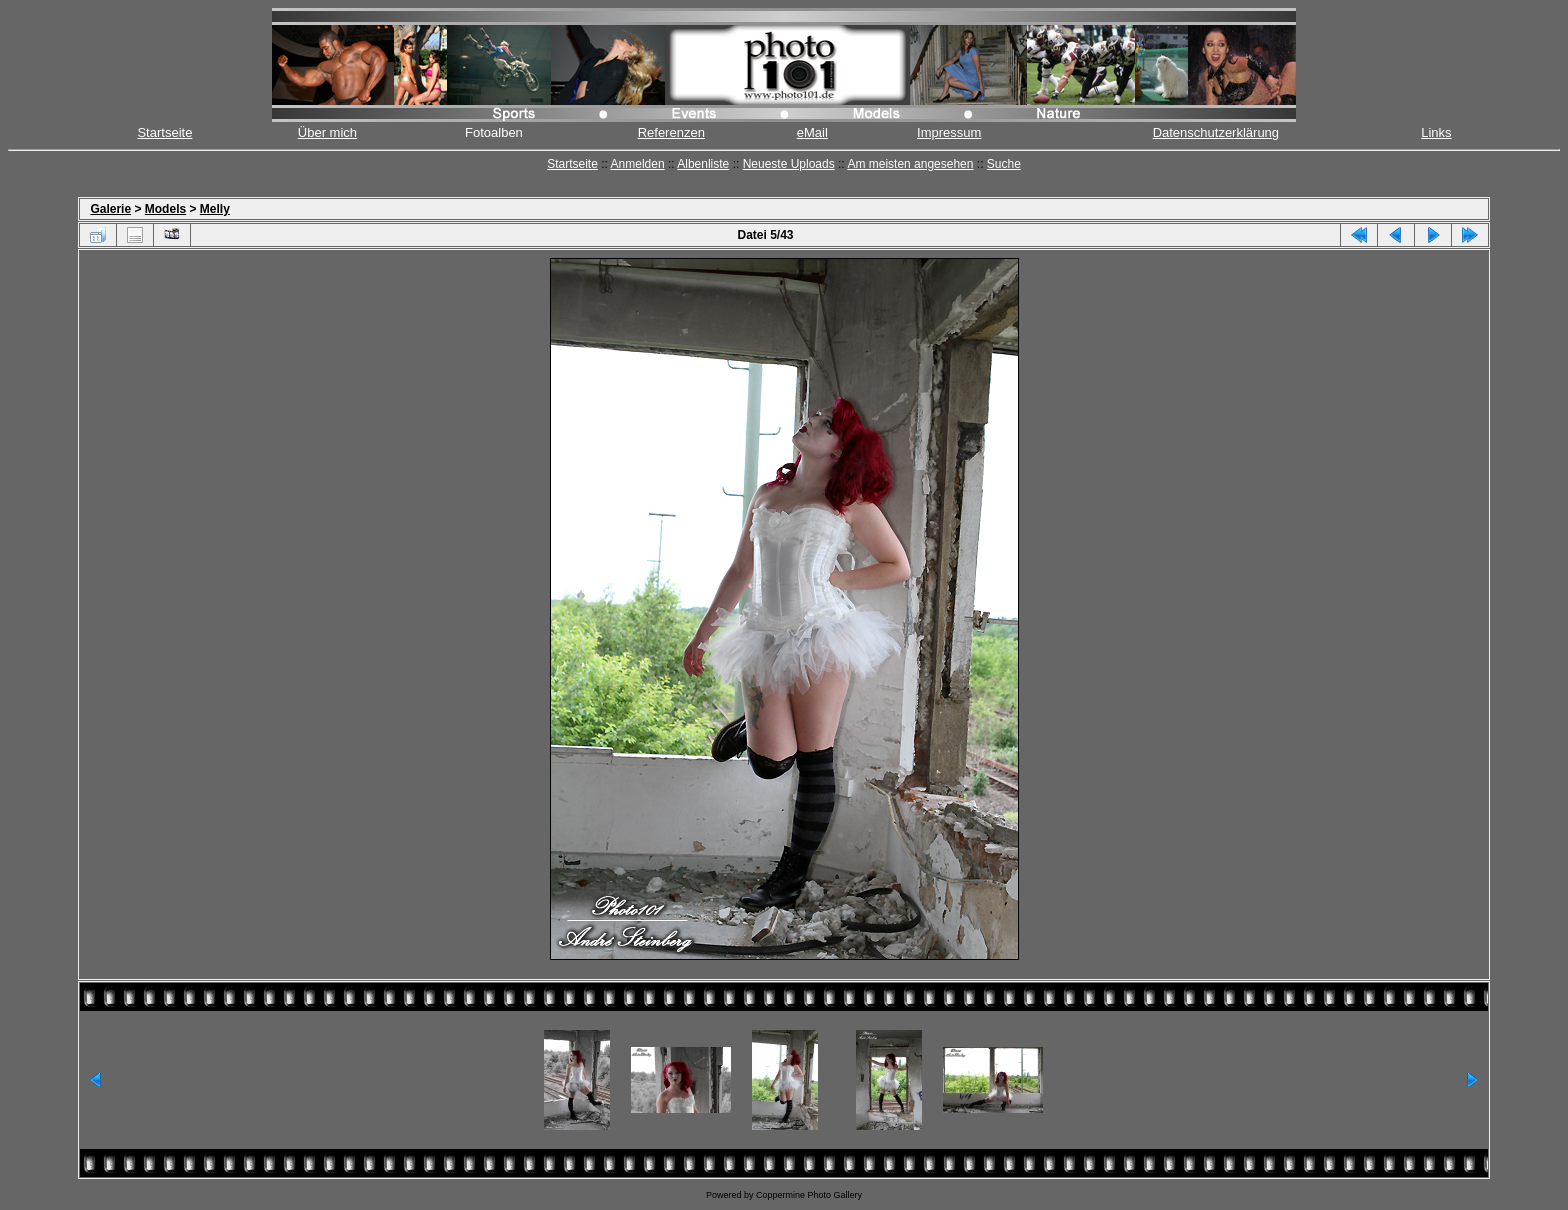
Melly (215, 209)
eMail (812, 132)
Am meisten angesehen (910, 164)
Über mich (327, 132)
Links (1436, 132)
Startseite (164, 132)
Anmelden (638, 164)
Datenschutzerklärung (1216, 132)
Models (165, 209)
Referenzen (671, 132)
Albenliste (703, 164)
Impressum (949, 132)
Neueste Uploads (789, 164)
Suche (1004, 164)
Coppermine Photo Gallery (809, 1195)
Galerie (110, 209)
